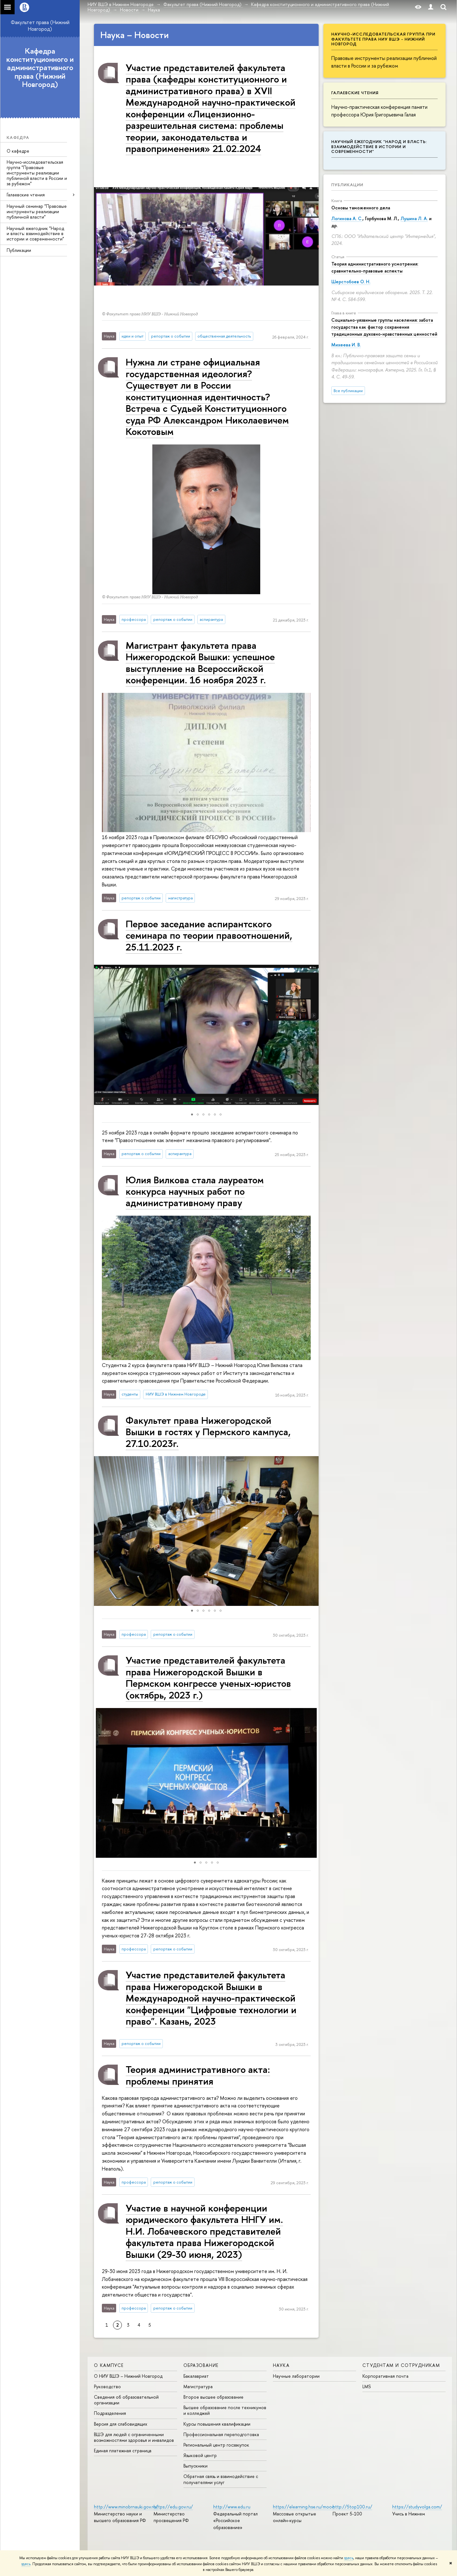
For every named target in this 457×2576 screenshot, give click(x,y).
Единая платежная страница (122, 2451)
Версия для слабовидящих (120, 2424)
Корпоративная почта (385, 2376)
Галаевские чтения (26, 195)
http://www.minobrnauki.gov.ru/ (126, 2507)
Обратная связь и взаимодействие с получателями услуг (220, 2479)
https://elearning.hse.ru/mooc (303, 2507)
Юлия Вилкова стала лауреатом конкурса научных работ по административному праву (195, 1191)
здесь (348, 2557)
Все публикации (348, 390)
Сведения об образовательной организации (126, 2400)
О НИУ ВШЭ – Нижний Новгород (128, 2376)
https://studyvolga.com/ (417, 2507)
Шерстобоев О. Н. (350, 282)
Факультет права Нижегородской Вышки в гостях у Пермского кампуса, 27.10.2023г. (208, 1432)
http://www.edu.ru (231, 2507)
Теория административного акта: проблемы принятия (198, 2075)
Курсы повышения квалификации (216, 2424)
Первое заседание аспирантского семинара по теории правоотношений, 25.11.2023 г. (209, 935)
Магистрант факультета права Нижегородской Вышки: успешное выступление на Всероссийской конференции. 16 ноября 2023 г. (200, 662)
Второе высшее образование (213, 2397)
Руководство (107, 2386)
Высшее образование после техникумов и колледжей (224, 2410)
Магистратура (198, 2386)
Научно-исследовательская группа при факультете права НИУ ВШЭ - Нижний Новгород (383, 39)
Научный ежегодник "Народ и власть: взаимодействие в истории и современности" (35, 233)
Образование (200, 2365)
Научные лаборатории (296, 2376)
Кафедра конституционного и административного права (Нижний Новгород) (40, 67)
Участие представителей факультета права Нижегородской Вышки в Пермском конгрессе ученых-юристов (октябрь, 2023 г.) (208, 1677)
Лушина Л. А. (414, 218)
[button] (100, 1035)
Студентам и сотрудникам (401, 2365)
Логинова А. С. (346, 218)
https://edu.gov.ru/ (173, 2507)
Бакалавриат (196, 2376)
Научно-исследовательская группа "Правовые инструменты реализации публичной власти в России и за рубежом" (37, 172)
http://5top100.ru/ (352, 2507)
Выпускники (195, 2466)
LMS (366, 2386)
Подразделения (110, 2413)
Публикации (19, 250)
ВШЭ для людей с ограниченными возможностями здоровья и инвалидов (134, 2437)
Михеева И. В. (346, 345)
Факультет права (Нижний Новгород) (40, 25)
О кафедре (18, 151)
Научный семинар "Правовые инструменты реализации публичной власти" (37, 211)
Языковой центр (200, 2455)
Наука (281, 2365)
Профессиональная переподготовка (221, 2434)
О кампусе (109, 2365)
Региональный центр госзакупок (216, 2445)
